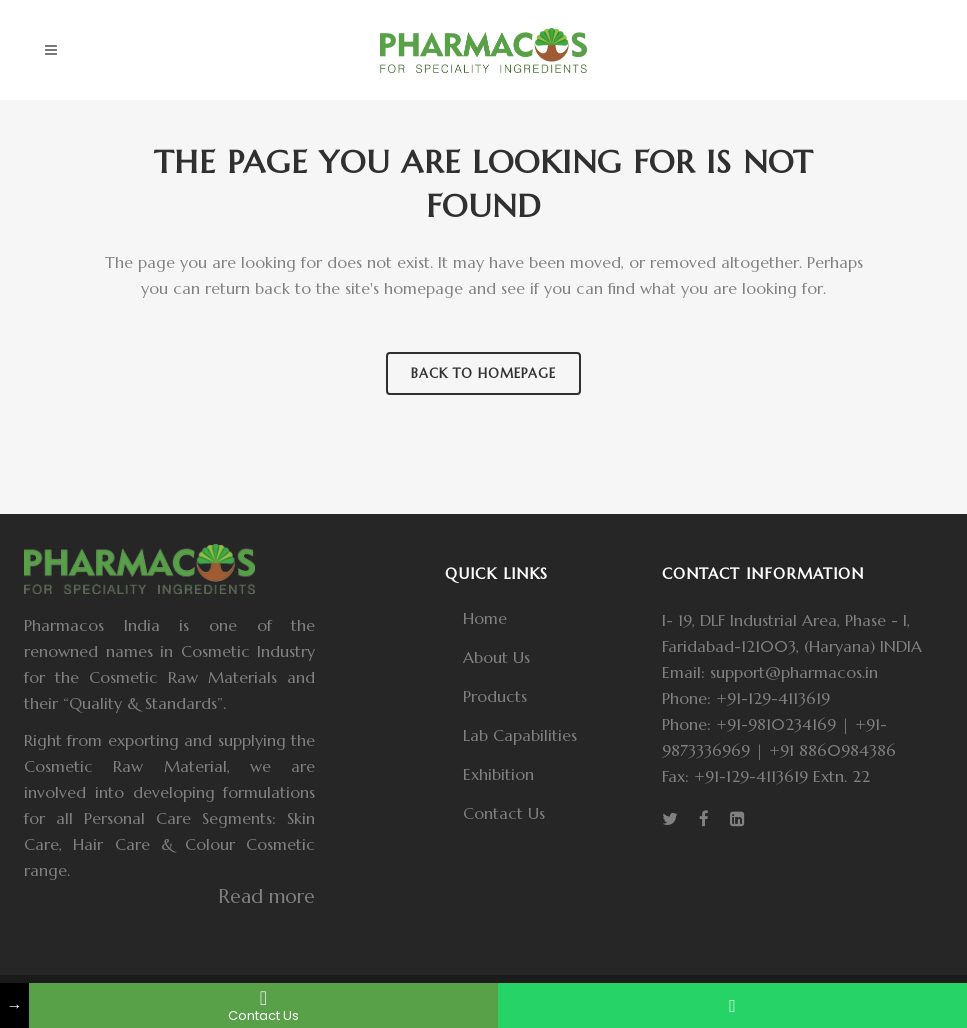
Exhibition (498, 774)
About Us (496, 657)
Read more (266, 896)
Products (495, 696)
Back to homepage (483, 373)
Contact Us (504, 813)
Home (485, 618)
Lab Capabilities (520, 735)
